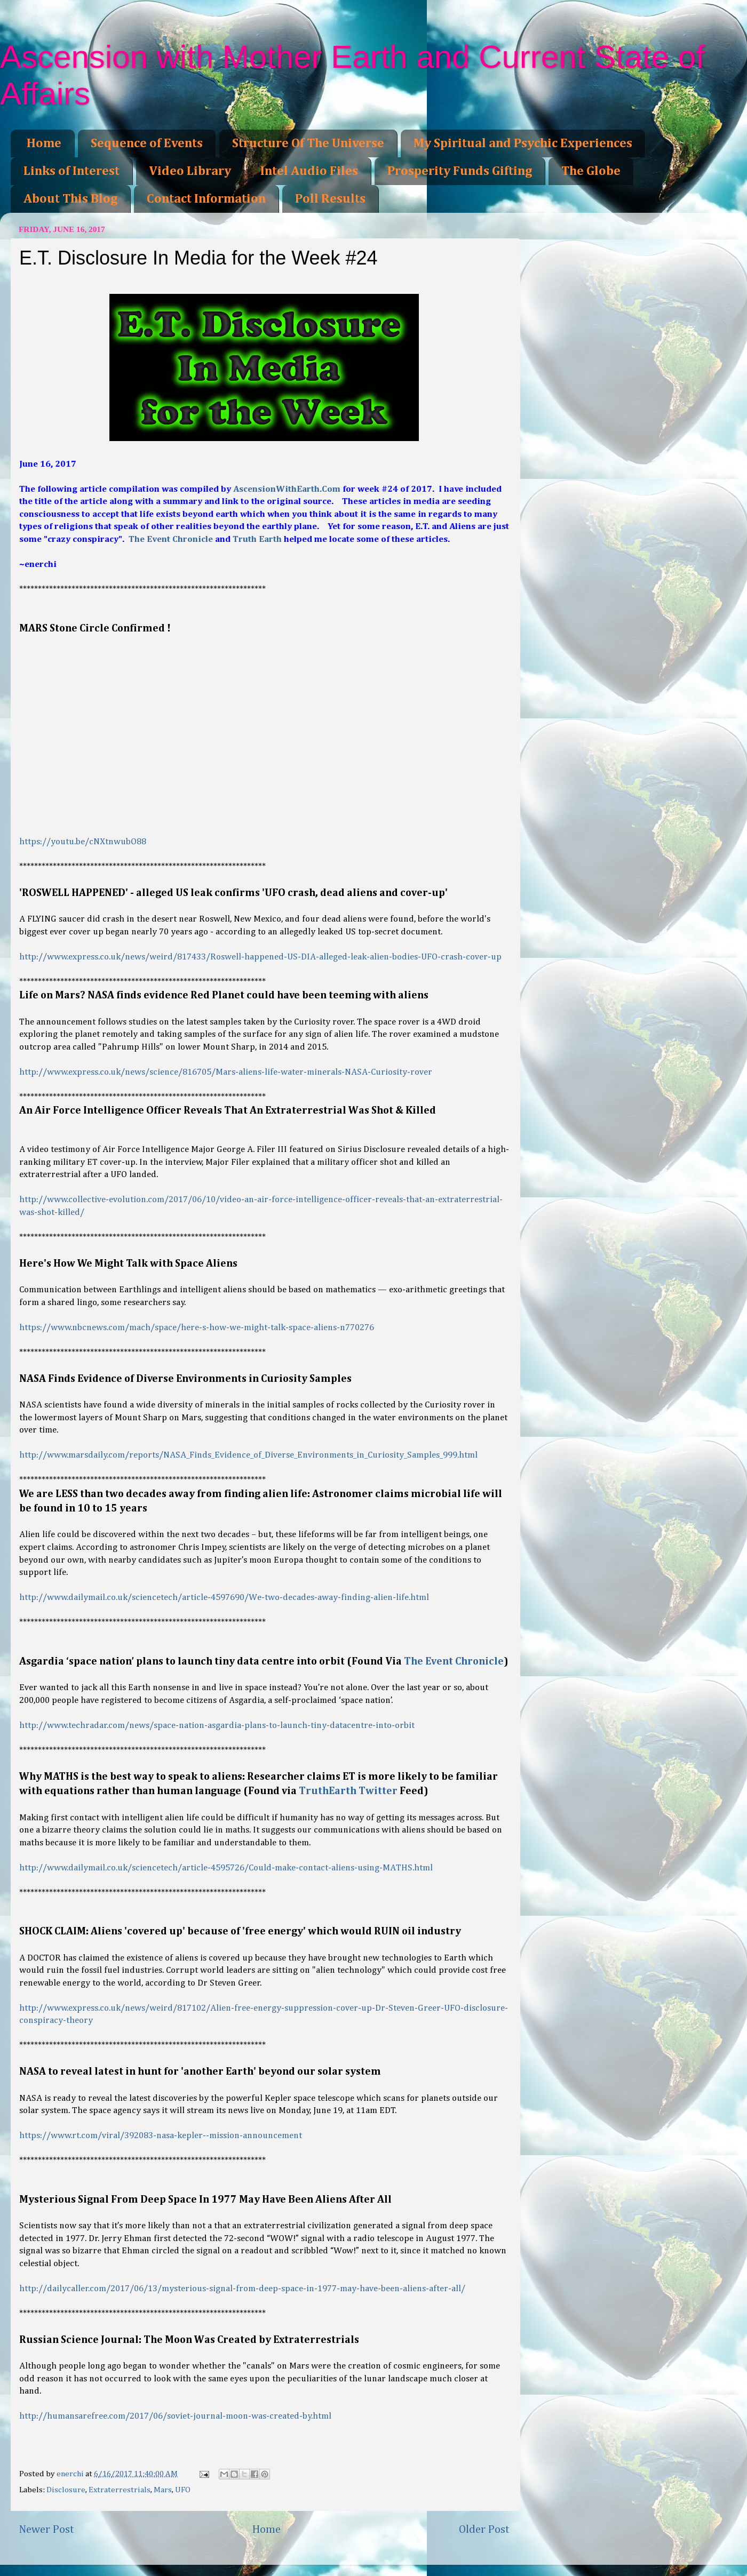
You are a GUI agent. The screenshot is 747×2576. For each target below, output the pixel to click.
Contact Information (206, 199)
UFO (182, 2490)
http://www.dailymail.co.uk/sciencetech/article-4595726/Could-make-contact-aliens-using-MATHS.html (226, 1868)
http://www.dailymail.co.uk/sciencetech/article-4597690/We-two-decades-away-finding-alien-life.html (224, 1597)
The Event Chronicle (171, 539)
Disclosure (65, 2490)
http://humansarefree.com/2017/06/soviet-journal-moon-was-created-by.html (175, 2416)
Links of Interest (71, 171)
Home (44, 143)
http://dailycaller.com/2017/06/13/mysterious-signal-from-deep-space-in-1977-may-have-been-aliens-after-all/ (242, 2288)
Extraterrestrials (119, 2490)
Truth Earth (257, 539)
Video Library (190, 171)
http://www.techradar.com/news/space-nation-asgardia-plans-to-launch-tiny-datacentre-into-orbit (217, 1725)
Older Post (484, 2529)
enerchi (71, 2474)
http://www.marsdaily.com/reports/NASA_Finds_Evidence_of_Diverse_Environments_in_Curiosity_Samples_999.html (248, 1455)
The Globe (591, 171)
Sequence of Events (147, 143)
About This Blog (70, 199)
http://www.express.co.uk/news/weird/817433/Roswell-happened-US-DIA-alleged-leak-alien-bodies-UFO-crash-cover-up (260, 957)
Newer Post (46, 2529)
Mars (163, 2490)
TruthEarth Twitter (348, 1791)
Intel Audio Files (309, 171)
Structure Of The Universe (308, 143)
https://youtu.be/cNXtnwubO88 (82, 841)
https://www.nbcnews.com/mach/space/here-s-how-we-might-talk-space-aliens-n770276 (196, 1327)
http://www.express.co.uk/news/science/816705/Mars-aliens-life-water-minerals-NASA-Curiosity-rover (225, 1072)
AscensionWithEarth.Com (286, 489)
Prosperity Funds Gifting (459, 171)
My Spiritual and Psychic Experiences (523, 143)
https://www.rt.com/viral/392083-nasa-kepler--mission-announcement (160, 2135)
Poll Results (330, 199)
